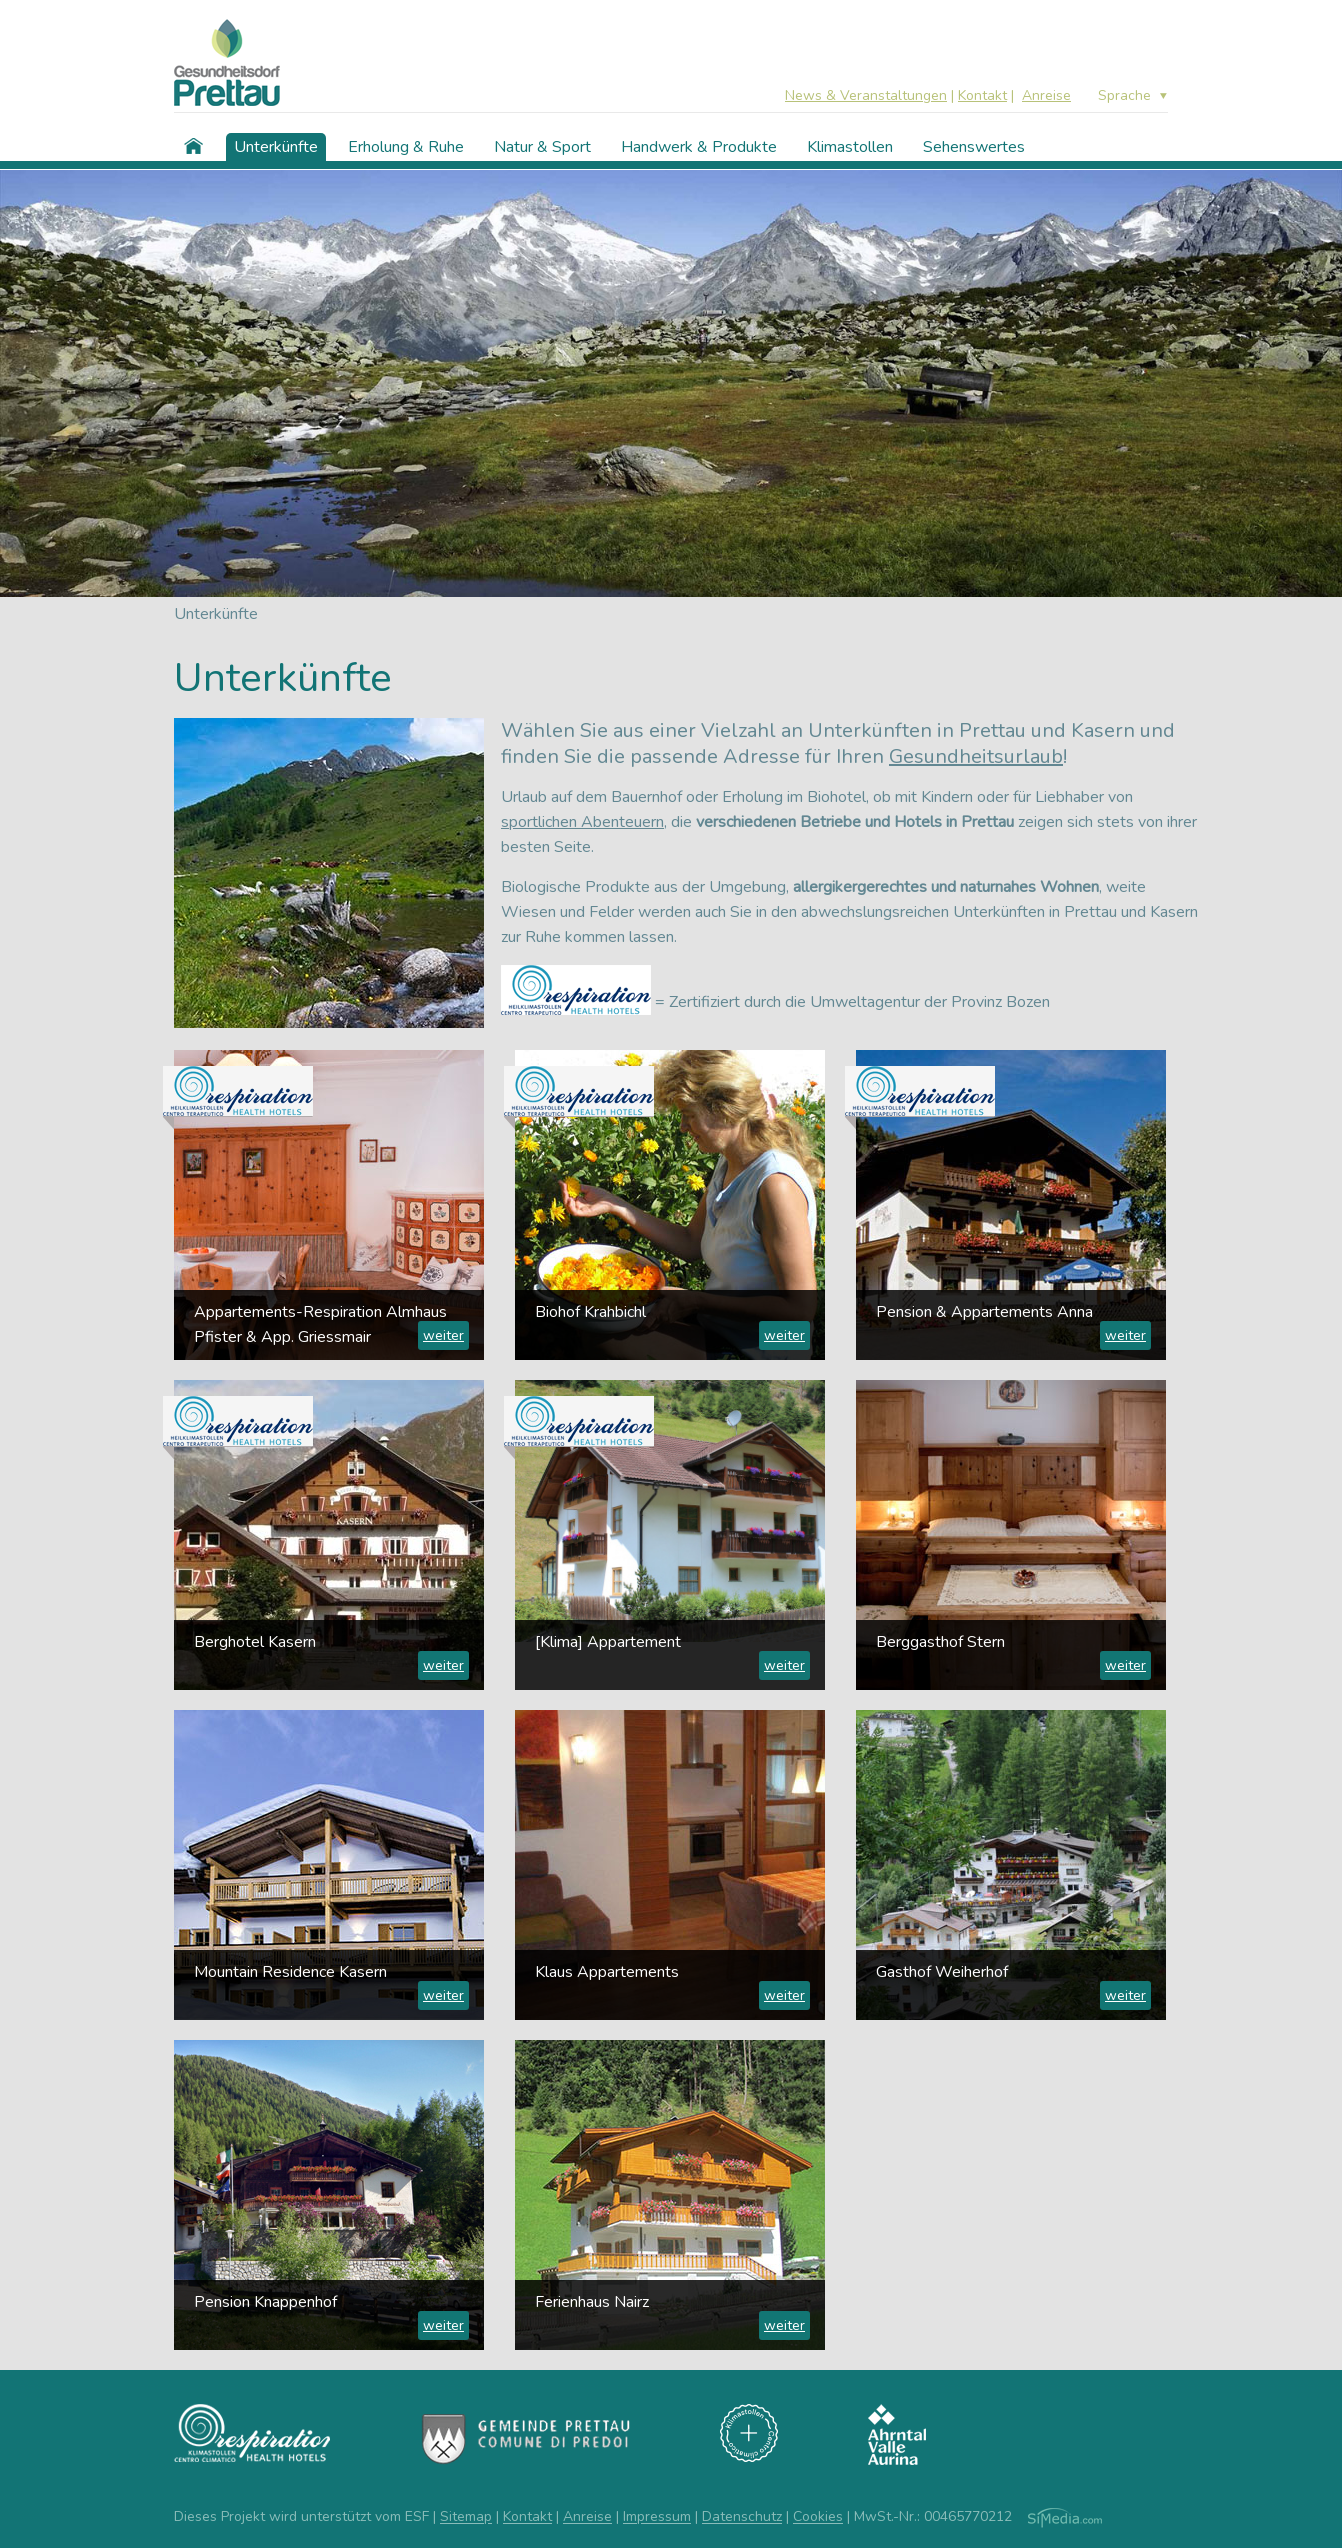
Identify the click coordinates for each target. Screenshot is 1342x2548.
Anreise (1046, 95)
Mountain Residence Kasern (290, 1972)
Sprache (1124, 96)
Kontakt (982, 95)
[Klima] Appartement (608, 1642)
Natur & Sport (542, 147)
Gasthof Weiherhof (942, 1972)
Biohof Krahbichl (590, 1312)
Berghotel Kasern (255, 1642)
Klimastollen (850, 147)
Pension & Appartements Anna (984, 1312)
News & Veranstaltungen (866, 95)
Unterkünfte (276, 147)
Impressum (657, 2517)
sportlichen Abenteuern (582, 822)
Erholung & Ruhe (406, 147)
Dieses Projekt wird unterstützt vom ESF (301, 2517)
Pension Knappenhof (265, 2302)
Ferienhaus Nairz (592, 2302)
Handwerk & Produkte (699, 147)
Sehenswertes (974, 147)
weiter (443, 1335)
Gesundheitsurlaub (976, 756)
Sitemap (466, 2517)
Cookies (818, 2517)
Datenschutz (742, 2517)
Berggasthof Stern (940, 1642)
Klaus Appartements (607, 1972)
